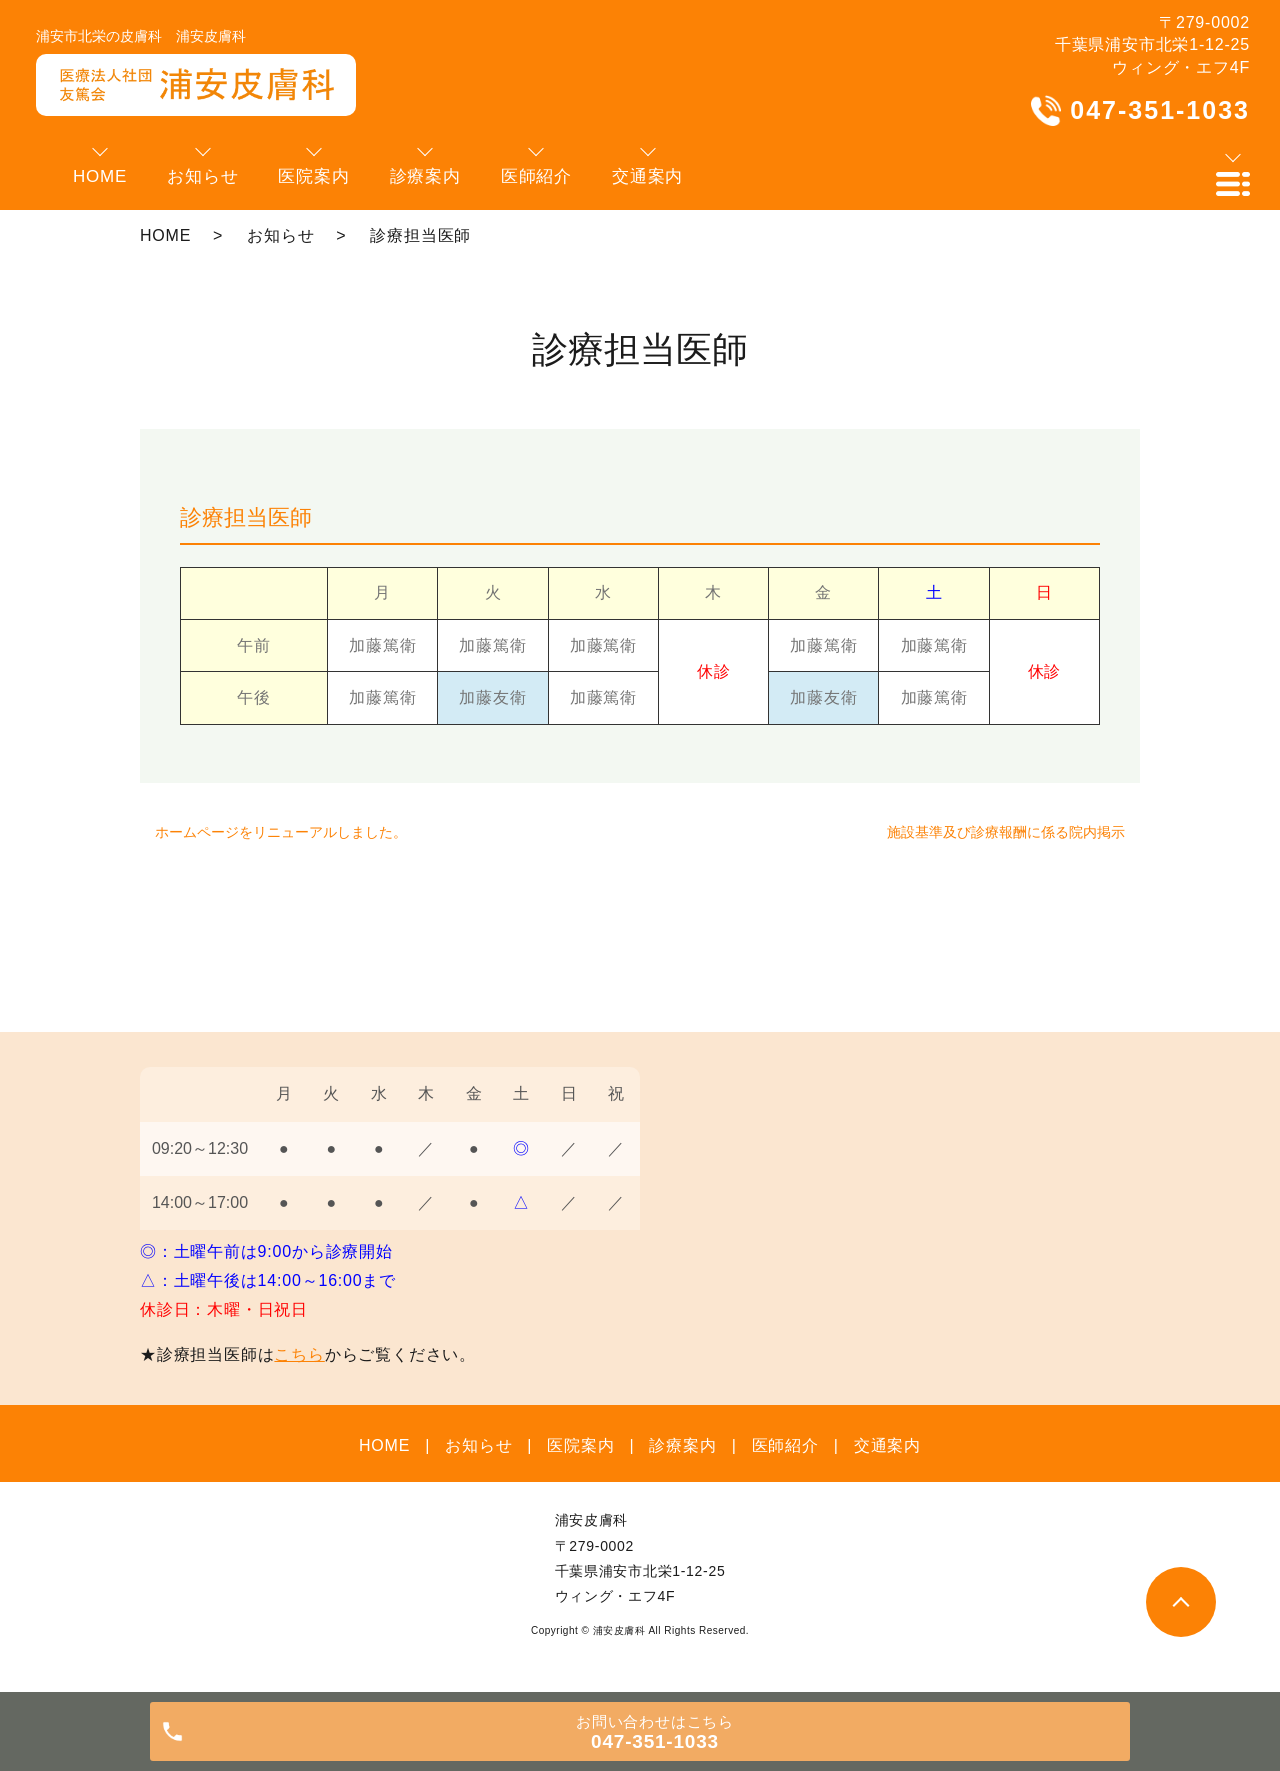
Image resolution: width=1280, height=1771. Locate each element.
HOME (165, 235)
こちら (299, 1354)
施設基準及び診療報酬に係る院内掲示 (1006, 832)
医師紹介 (785, 1445)
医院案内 (580, 1445)
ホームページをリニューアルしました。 (281, 832)
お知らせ (280, 235)
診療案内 (682, 1445)
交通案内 (887, 1445)
